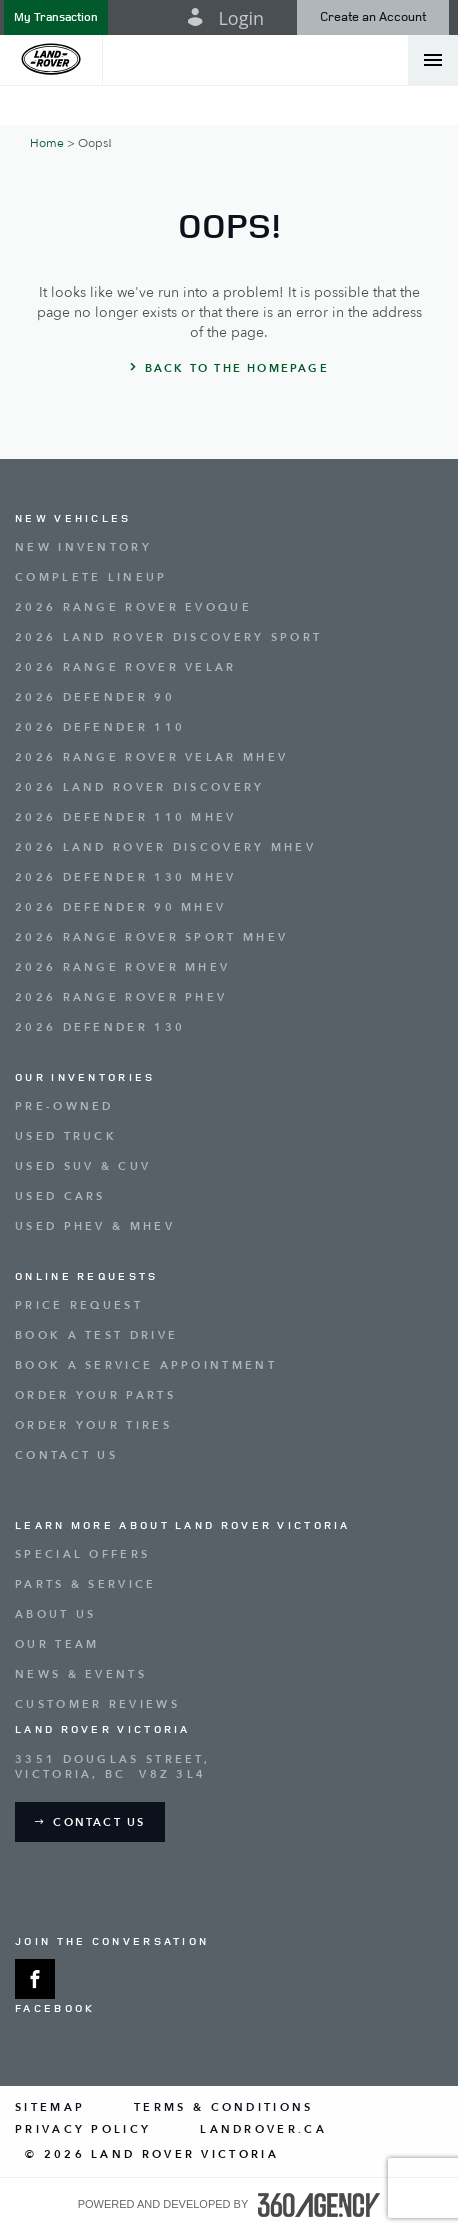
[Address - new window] (229, 1767)
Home (47, 143)
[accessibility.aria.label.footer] (319, 2205)
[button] (56, 17)
